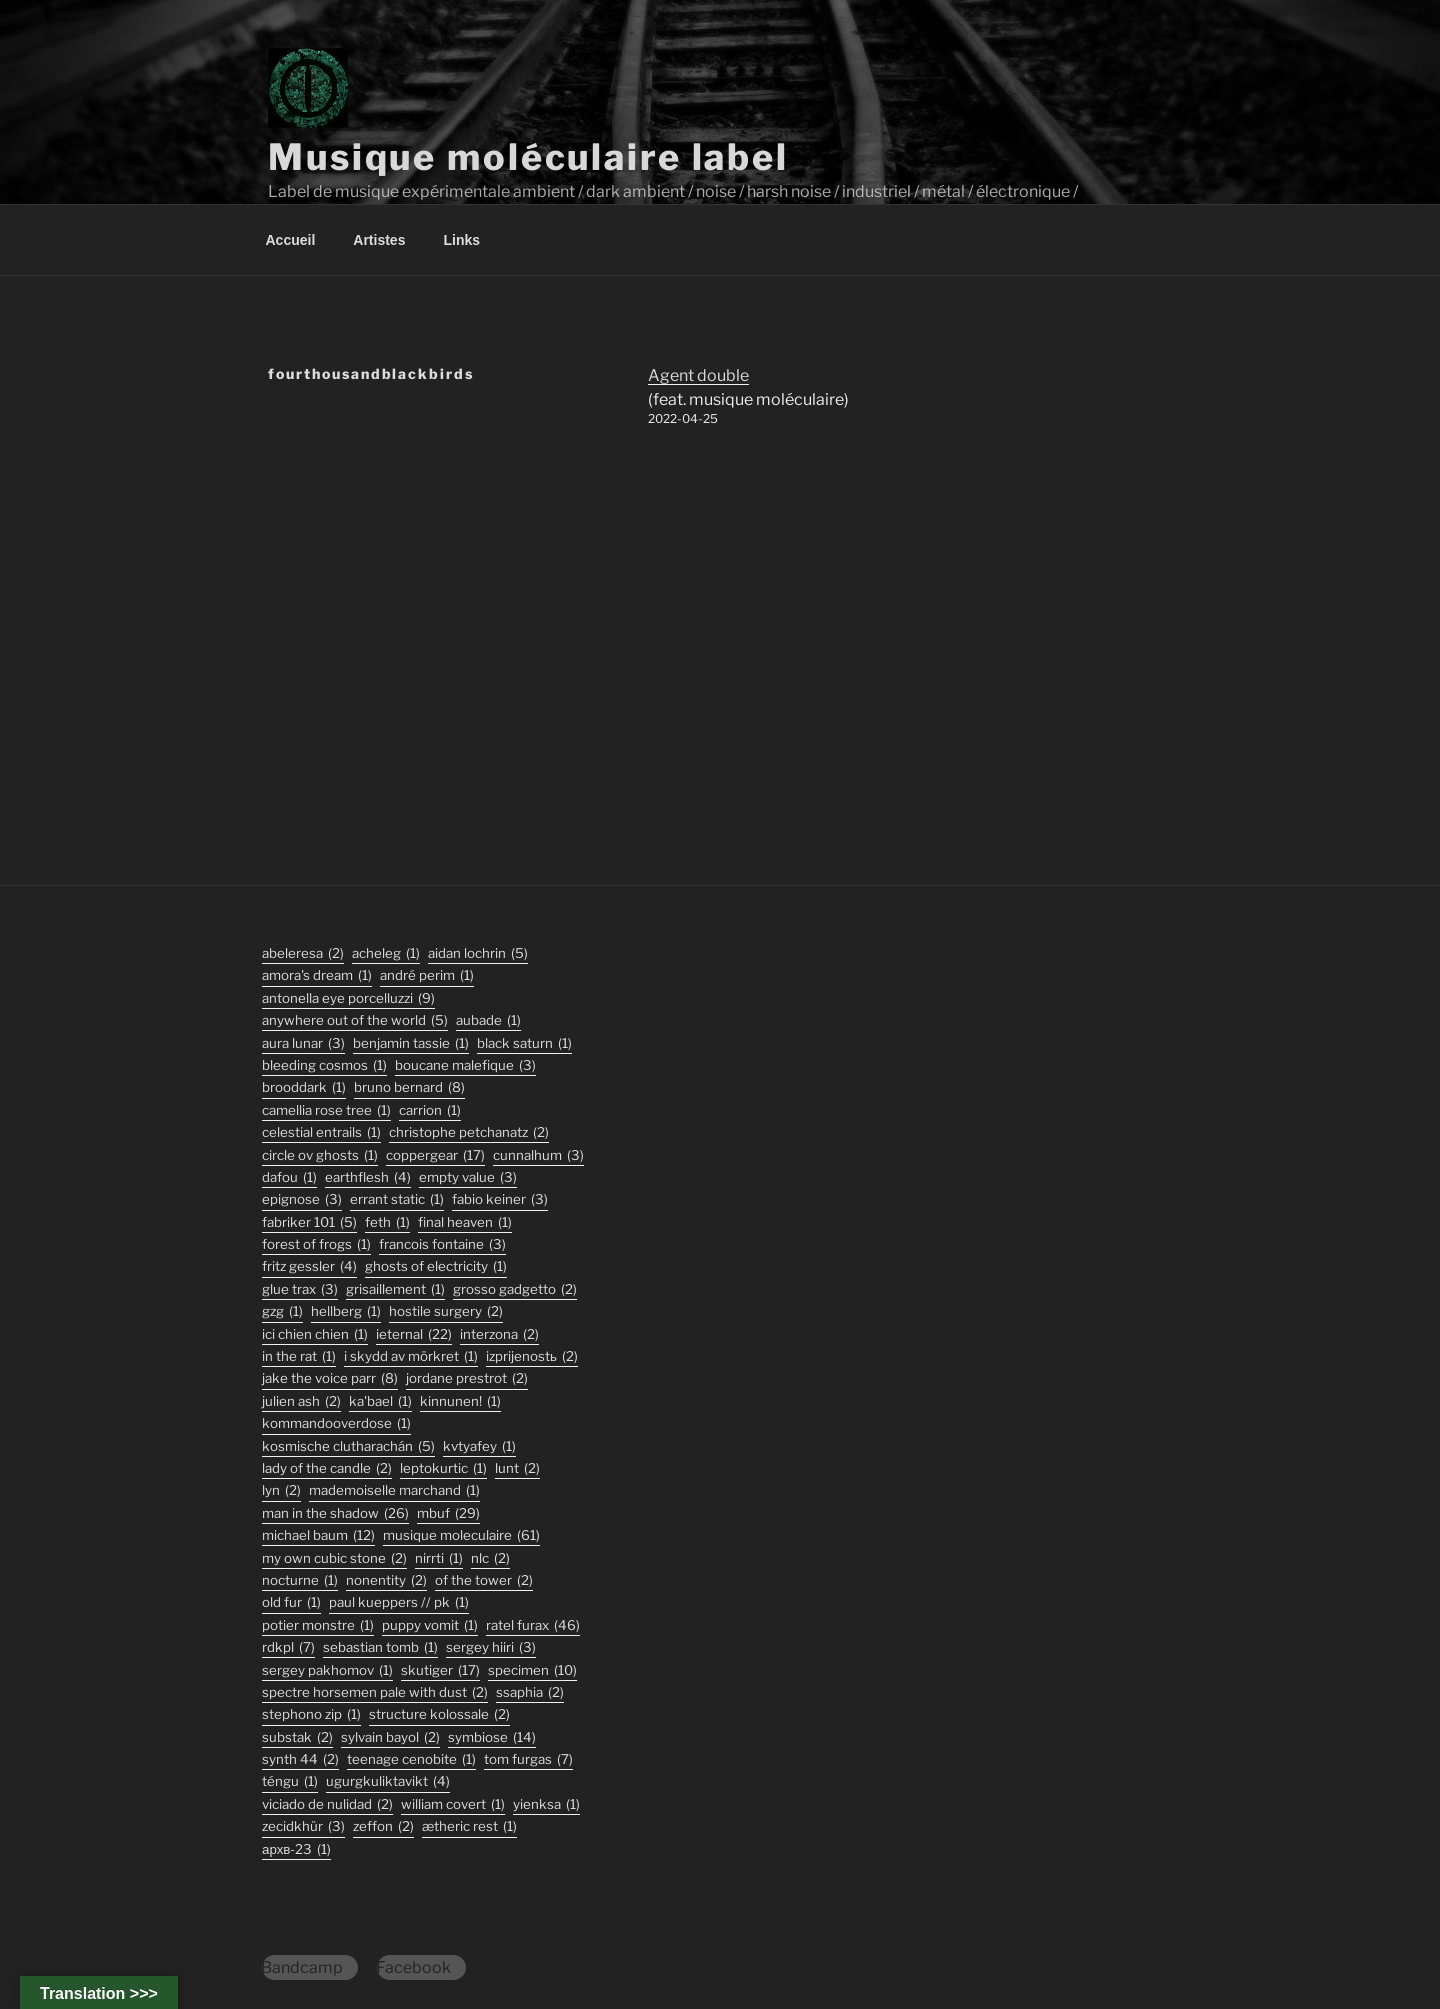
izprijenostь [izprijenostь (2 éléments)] (532, 1356)
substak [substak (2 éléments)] (297, 1737)
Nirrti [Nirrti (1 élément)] (439, 1558)
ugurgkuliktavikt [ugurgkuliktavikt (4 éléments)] (388, 1781)
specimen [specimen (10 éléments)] (532, 1670)
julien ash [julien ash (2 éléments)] (301, 1401)
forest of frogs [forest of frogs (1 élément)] (316, 1244)
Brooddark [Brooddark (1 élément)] (304, 1087)
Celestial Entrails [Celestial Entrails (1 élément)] (321, 1132)
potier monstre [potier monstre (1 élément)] (318, 1625)
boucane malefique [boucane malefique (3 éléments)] (465, 1065)
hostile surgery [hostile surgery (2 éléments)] (446, 1311)
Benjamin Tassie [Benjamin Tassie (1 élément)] (411, 1043)
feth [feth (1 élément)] (387, 1222)
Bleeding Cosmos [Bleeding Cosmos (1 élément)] (324, 1065)
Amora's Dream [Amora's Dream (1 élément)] (317, 975)
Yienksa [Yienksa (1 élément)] (546, 1804)
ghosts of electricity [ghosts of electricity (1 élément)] (436, 1266)
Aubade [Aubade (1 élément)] (488, 1020)
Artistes (379, 240)
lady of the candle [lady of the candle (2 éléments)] (327, 1468)
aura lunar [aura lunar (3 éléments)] (303, 1043)
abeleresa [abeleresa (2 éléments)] (303, 953)
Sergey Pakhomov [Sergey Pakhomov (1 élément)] (327, 1670)
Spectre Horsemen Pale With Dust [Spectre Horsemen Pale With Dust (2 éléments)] (375, 1692)
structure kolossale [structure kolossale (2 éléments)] (439, 1714)
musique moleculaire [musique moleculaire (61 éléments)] (461, 1535)
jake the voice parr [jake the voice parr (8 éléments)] (330, 1378)
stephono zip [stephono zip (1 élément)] (311, 1714)
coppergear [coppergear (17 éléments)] (435, 1155)
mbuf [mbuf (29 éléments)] (448, 1513)
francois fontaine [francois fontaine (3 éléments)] (442, 1244)
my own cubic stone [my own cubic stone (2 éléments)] (334, 1558)
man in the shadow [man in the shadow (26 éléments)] (335, 1513)
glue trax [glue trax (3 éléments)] (300, 1289)
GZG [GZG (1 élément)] (282, 1311)
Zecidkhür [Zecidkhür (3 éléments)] (303, 1826)
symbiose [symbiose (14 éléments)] (492, 1737)
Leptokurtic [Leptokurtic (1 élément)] (443, 1468)
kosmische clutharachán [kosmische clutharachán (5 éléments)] (348, 1446)
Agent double (698, 375)
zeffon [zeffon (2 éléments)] (383, 1826)
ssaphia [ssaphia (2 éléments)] (530, 1692)
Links (461, 240)
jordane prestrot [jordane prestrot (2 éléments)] (467, 1378)
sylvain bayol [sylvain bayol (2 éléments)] (390, 1737)
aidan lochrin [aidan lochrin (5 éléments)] (478, 953)
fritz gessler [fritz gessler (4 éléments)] (309, 1266)
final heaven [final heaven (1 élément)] (465, 1222)
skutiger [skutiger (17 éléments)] (440, 1670)
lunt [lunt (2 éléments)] (517, 1468)
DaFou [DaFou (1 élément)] (289, 1177)
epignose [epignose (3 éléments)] (302, 1199)
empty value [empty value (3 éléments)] (468, 1177)
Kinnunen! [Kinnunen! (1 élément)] (460, 1401)
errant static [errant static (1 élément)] (397, 1199)
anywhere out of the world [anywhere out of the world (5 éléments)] (355, 1020)
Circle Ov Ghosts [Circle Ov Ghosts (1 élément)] (320, 1155)
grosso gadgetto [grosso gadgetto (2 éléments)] (515, 1289)
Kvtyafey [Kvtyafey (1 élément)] (479, 1446)
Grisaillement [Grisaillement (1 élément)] (395, 1289)
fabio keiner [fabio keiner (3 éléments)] (500, 1199)
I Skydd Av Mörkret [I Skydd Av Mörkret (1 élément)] (411, 1356)
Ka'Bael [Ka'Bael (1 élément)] (380, 1401)
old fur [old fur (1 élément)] (291, 1602)
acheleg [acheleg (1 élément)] (386, 953)
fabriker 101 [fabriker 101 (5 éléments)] (309, 1222)
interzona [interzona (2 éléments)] (499, 1334)
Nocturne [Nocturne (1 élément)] (300, 1580)
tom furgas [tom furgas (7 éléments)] (528, 1759)
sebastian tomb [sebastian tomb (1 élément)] (380, 1647)
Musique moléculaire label (528, 157)
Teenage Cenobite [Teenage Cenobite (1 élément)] (411, 1759)
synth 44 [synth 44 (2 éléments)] (300, 1759)
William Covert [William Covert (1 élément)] (453, 1804)
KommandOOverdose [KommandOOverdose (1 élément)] (336, 1423)
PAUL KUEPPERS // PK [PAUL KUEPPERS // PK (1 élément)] (399, 1602)
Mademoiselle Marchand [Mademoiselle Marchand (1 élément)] (394, 1490)
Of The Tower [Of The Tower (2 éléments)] (484, 1580)
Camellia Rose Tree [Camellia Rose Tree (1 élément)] (326, 1110)
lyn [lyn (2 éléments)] (281, 1490)
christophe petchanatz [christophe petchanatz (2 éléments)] (469, 1132)
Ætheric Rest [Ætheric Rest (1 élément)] (469, 1826)
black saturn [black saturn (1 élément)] (524, 1043)
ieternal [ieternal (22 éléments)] (414, 1334)
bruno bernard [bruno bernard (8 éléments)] (409, 1087)
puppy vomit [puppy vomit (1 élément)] (430, 1625)
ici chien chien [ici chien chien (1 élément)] (315, 1334)
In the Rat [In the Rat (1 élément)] (299, 1356)
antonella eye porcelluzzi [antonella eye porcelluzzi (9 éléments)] (348, 998)
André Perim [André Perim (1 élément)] (427, 975)
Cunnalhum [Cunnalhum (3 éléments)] (538, 1155)
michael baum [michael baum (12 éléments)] (318, 1535)
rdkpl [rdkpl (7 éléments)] (288, 1647)
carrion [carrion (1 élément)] (430, 1110)
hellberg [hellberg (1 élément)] (346, 1311)
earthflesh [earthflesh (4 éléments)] (368, 1177)
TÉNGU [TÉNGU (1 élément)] (290, 1781)
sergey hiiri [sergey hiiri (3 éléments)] (491, 1647)
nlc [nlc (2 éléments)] (490, 1558)
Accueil (291, 240)
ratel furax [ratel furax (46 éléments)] (533, 1625)
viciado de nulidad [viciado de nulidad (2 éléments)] (327, 1804)
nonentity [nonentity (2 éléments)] (386, 1580)
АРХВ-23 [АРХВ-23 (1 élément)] (296, 1849)
